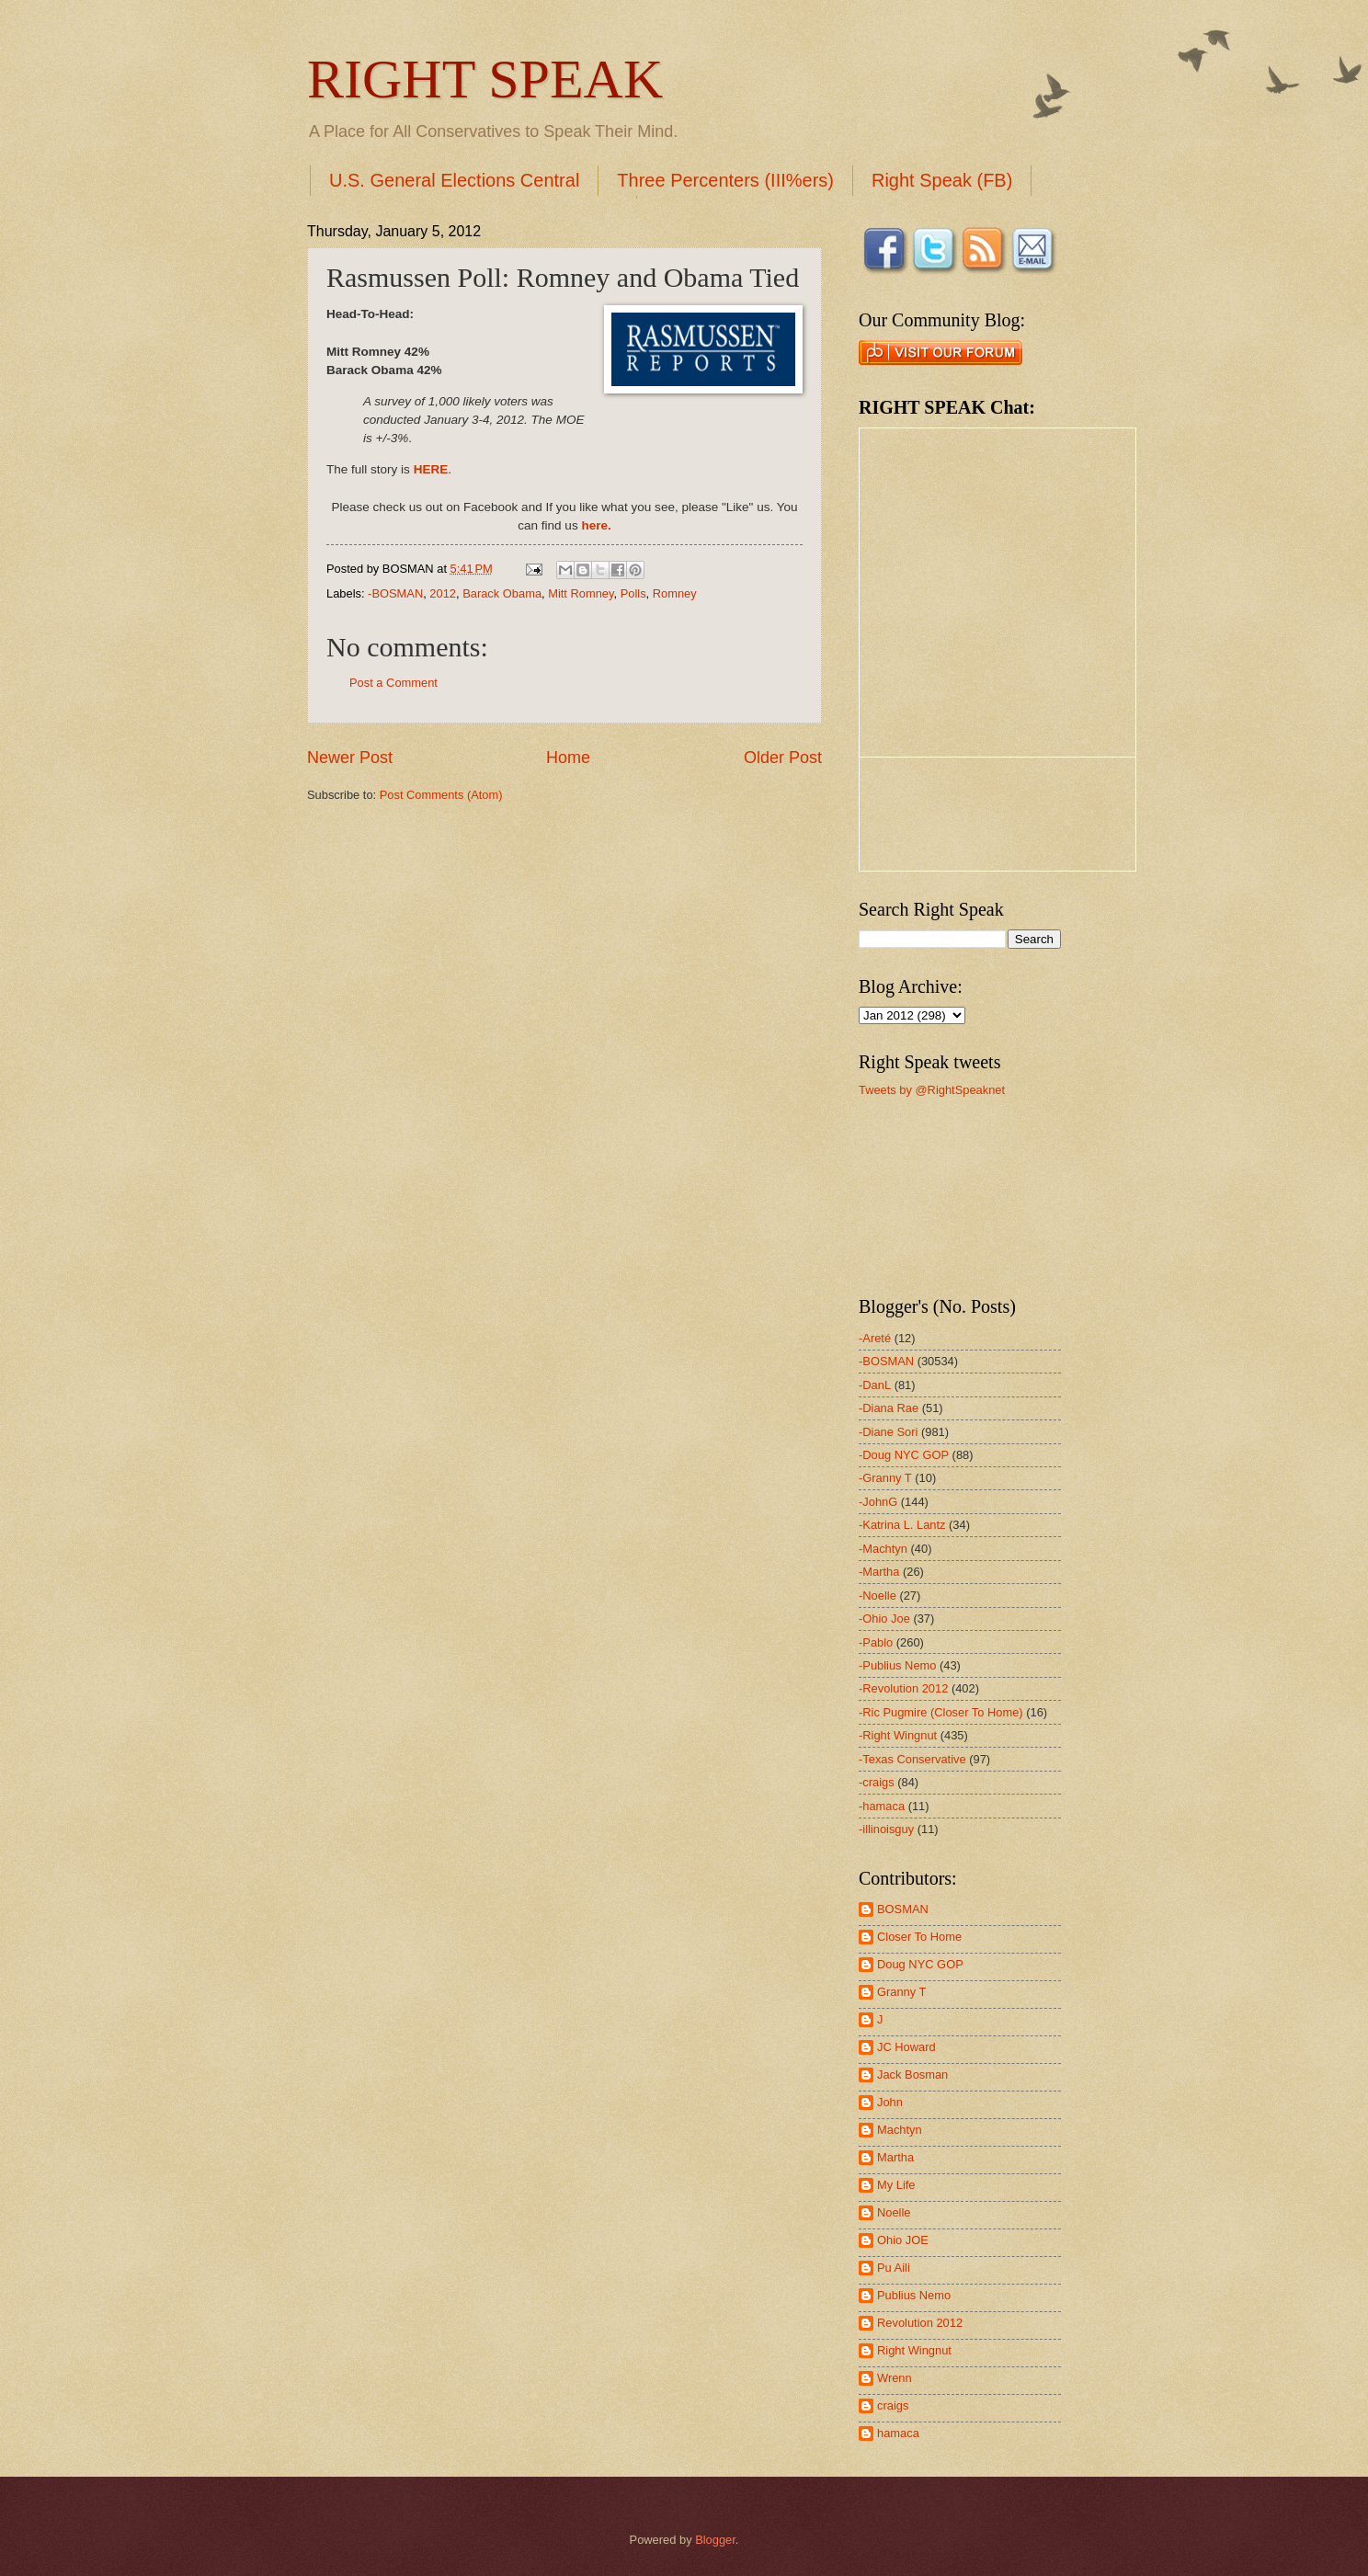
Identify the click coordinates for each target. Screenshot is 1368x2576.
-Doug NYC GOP (904, 1455)
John (890, 2102)
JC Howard (906, 2047)
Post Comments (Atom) (441, 795)
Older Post (783, 757)
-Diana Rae (888, 1408)
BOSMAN (903, 1909)
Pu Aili (893, 2267)
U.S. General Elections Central (454, 180)
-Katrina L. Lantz (902, 1525)
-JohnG (878, 1502)
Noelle (894, 2212)
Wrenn (894, 2378)
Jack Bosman (912, 2074)
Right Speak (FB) (942, 180)
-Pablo (876, 1642)
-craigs (877, 1782)
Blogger (715, 2540)
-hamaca (882, 1806)
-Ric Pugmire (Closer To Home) (941, 1712)
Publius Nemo (914, 2295)
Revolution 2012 (920, 2323)
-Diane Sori (888, 1432)
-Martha (879, 1572)
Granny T (901, 1992)
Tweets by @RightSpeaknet (932, 1090)
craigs (892, 2405)
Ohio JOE (903, 2240)
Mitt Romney (580, 593)
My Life (896, 2185)
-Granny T (885, 1478)
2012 (442, 593)
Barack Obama (502, 593)
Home (568, 757)
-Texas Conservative (912, 1759)
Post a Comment (393, 683)
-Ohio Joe (884, 1618)
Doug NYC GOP (920, 1964)
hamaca (898, 2433)
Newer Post (350, 757)
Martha (895, 2157)
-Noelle (877, 1595)
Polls (633, 593)
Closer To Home (919, 1936)
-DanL (875, 1385)
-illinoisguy (886, 1829)
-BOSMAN (395, 593)
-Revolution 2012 (903, 1688)
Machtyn (899, 2130)
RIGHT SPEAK (485, 79)
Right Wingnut (914, 2350)
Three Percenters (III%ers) (725, 180)
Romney (675, 593)
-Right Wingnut (898, 1735)
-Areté (875, 1338)
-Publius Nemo (897, 1665)
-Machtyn (883, 1549)
